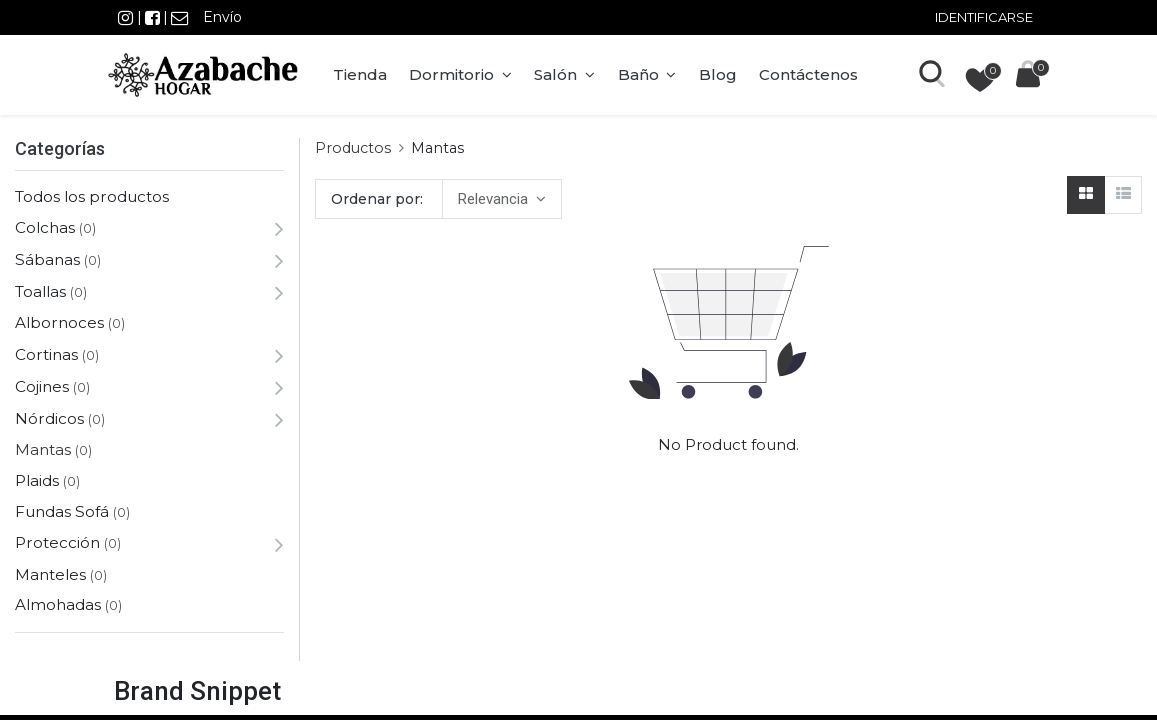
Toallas (40, 291)
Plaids (37, 480)
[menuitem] (365, 75)
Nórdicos (49, 418)
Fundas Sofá (62, 511)
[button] (501, 199)
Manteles (50, 574)
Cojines (42, 386)
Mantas (43, 449)
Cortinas (46, 354)
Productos (353, 148)
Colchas (45, 227)
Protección (57, 542)
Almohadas (58, 604)
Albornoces (59, 322)
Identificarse (984, 17)
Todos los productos (92, 196)
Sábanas (47, 259)
